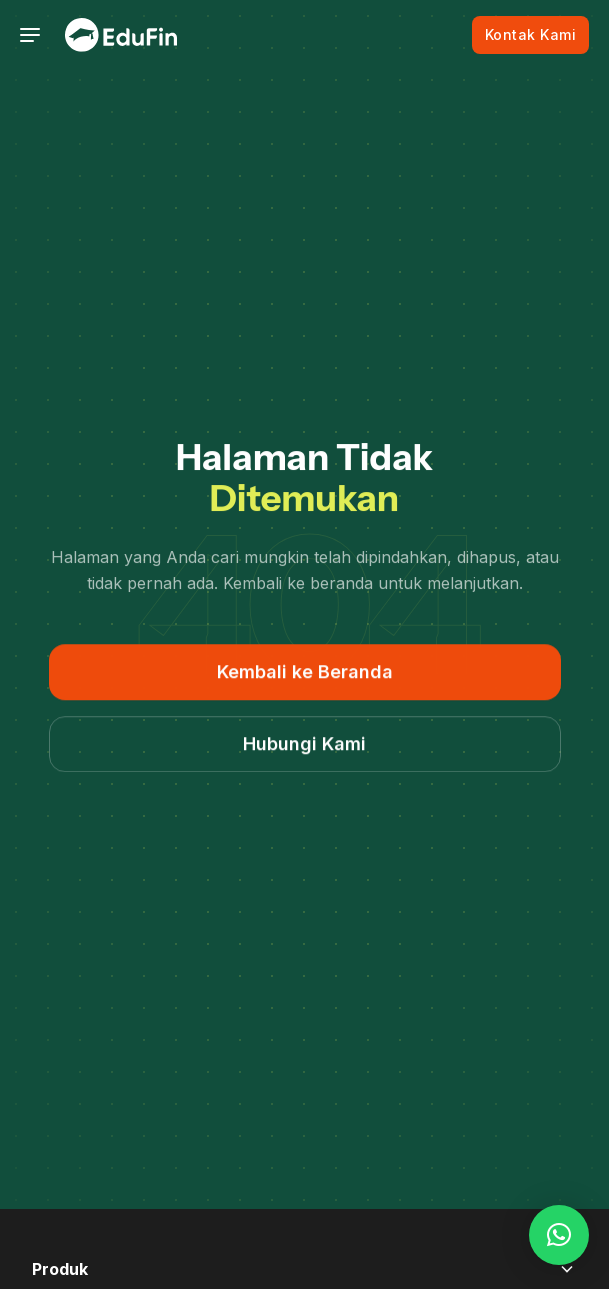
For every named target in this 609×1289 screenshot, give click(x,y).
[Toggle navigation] (30, 35)
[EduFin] (121, 35)
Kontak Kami (531, 34)
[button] (559, 1235)
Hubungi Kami (304, 744)
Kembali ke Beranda (305, 672)
